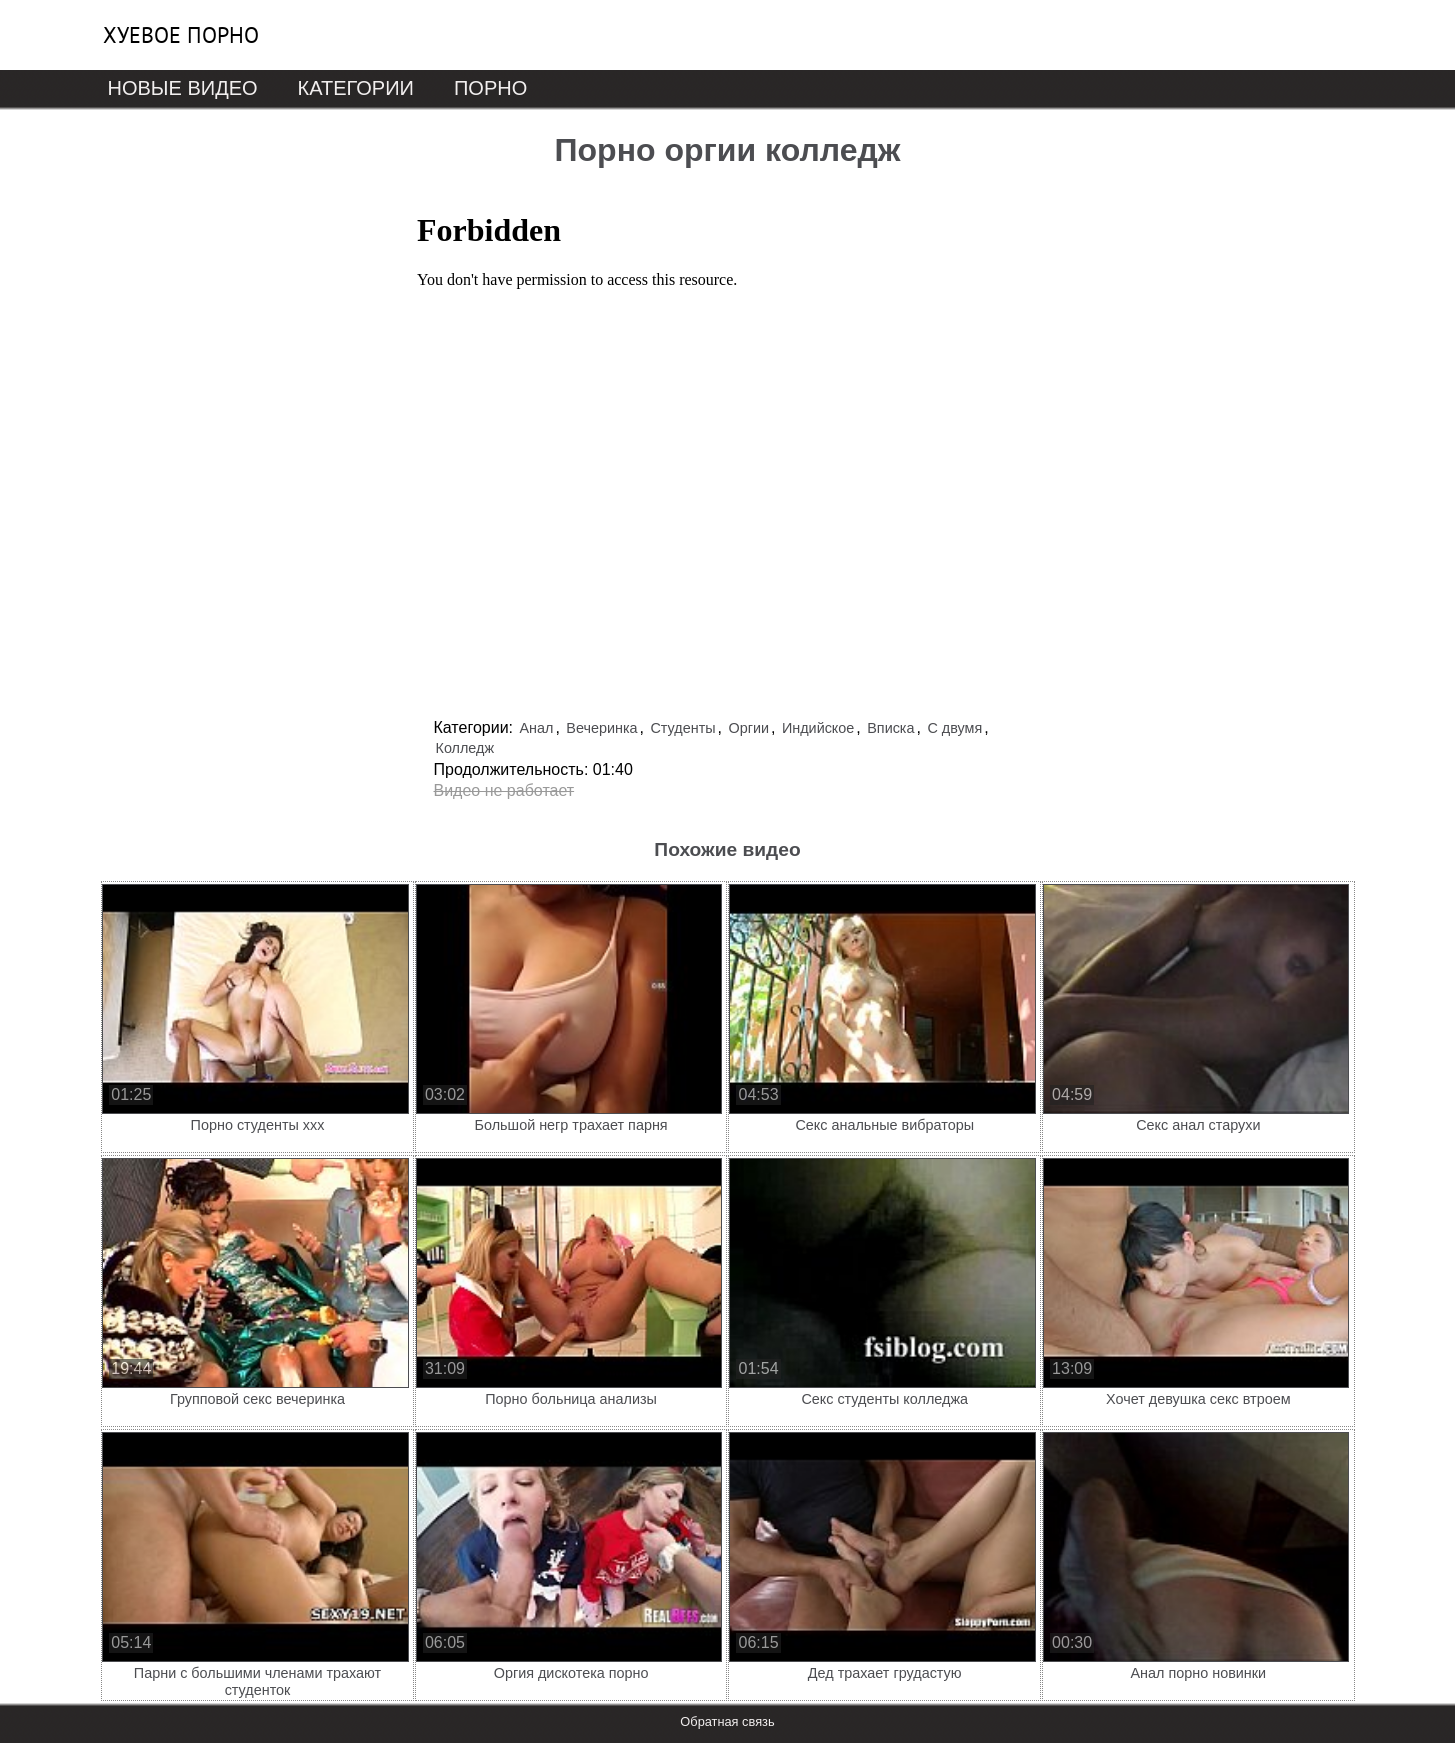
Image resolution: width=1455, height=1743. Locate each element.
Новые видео (183, 88)
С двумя (954, 728)
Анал (536, 728)
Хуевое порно (181, 35)
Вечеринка (601, 728)
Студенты (682, 728)
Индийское (818, 728)
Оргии (748, 728)
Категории (356, 88)
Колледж (465, 748)
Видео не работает (504, 790)
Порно (490, 88)
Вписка (890, 728)
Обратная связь (727, 1721)
